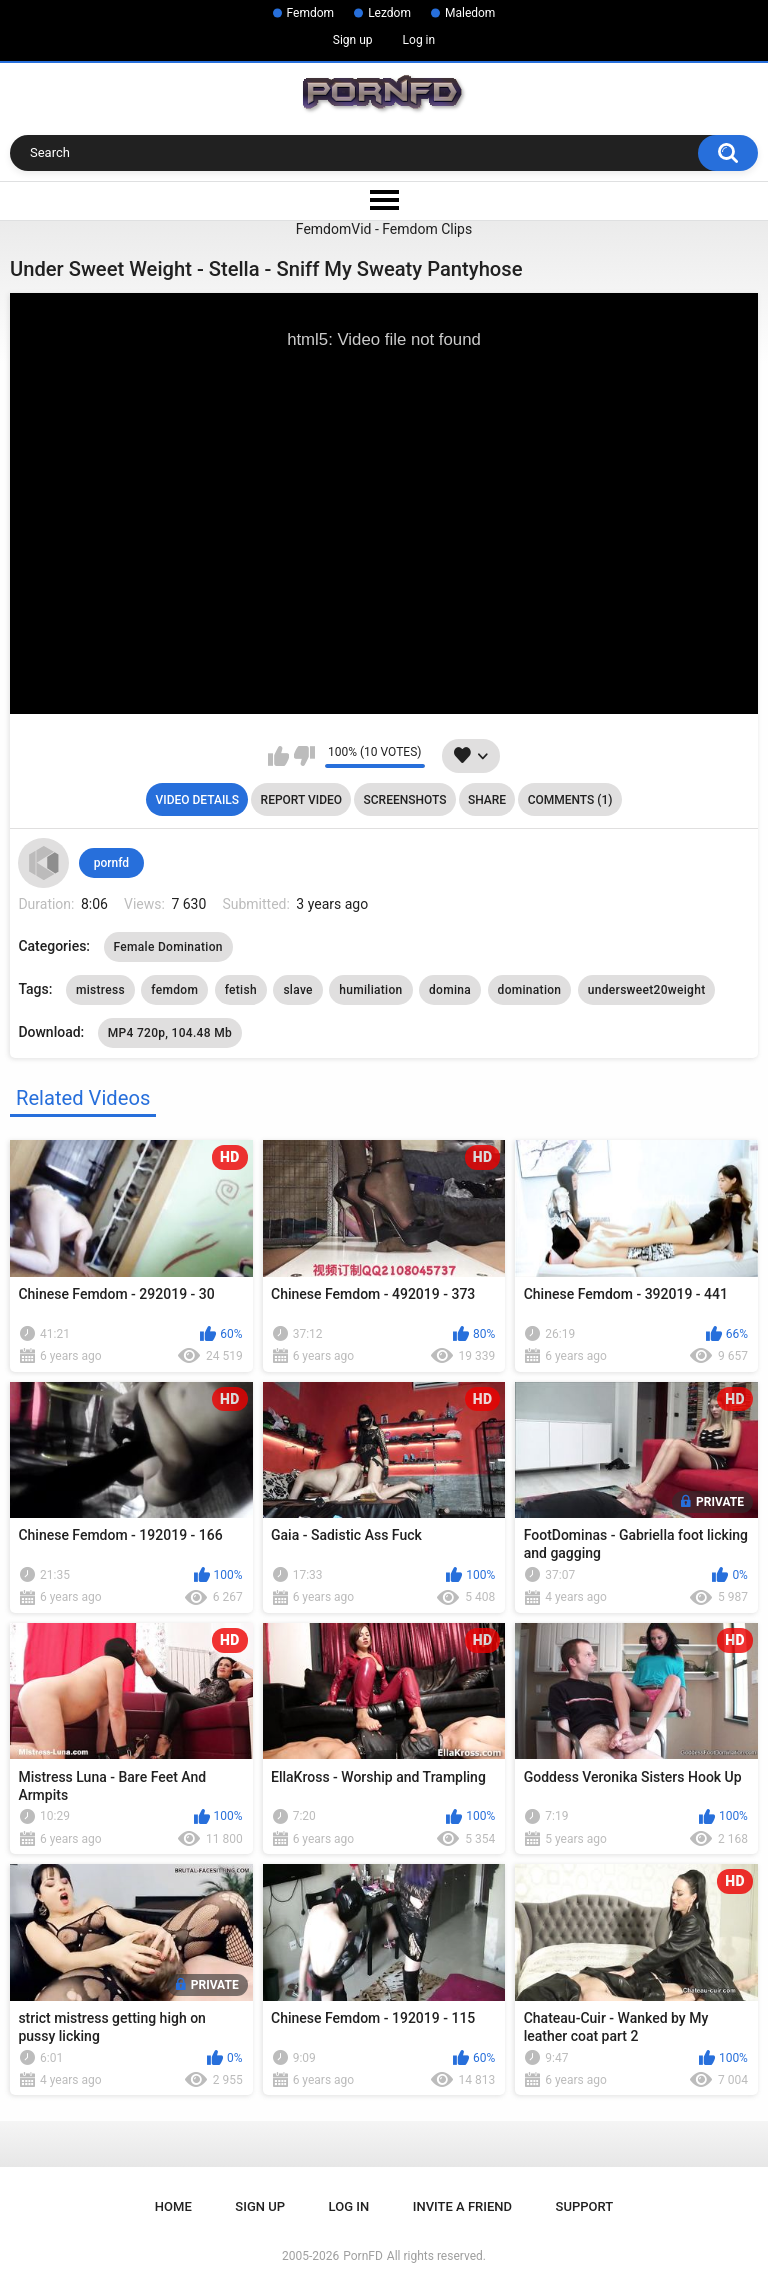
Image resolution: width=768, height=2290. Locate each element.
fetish (241, 990)
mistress (100, 990)
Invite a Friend (462, 2206)
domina (450, 990)
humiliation (370, 990)
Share (487, 800)
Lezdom (389, 13)
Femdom (311, 13)
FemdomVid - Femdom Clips (384, 229)
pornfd (111, 863)
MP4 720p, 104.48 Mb (170, 1033)
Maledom (470, 13)
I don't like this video (304, 756)
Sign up (353, 40)
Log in (419, 40)
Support (585, 2206)
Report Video (301, 800)
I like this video (278, 756)
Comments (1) (570, 800)
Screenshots (405, 800)
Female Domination (168, 947)
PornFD (363, 2256)
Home (173, 2206)
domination (530, 990)
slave (297, 990)
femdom (174, 990)
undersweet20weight (647, 990)
